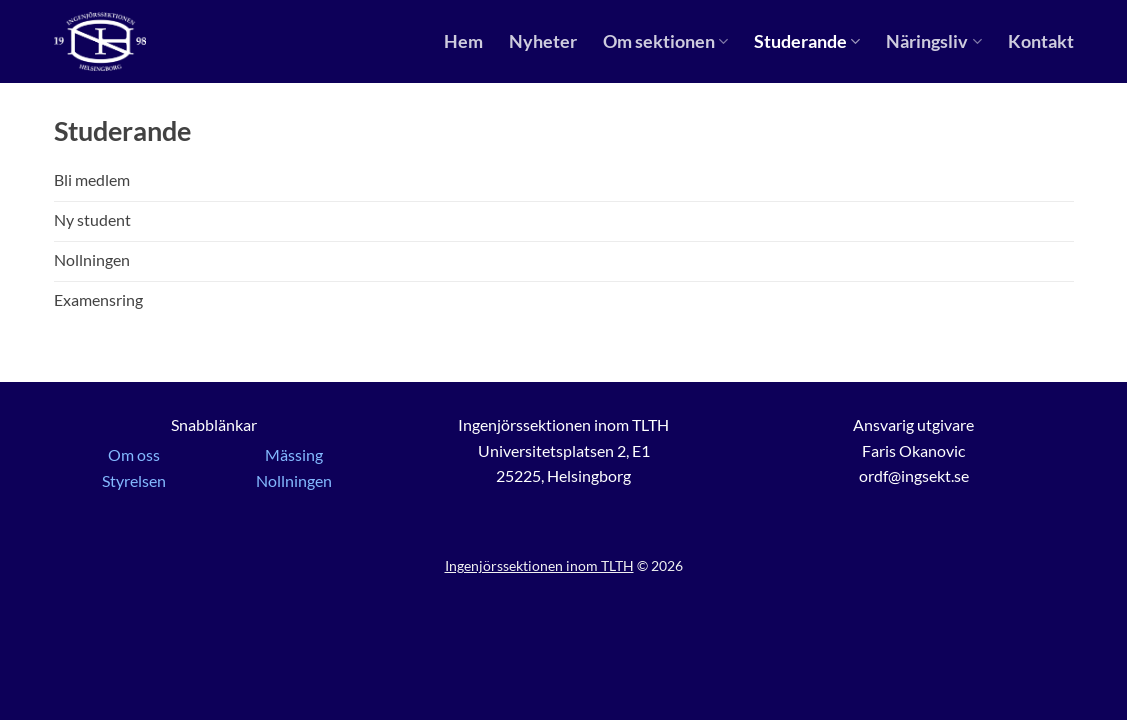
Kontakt (1041, 41)
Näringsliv (933, 41)
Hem (463, 41)
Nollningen (294, 480)
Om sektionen (665, 41)
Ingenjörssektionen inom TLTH (539, 565)
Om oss (134, 454)
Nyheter (543, 41)
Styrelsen (134, 480)
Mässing (294, 454)
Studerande (807, 41)
